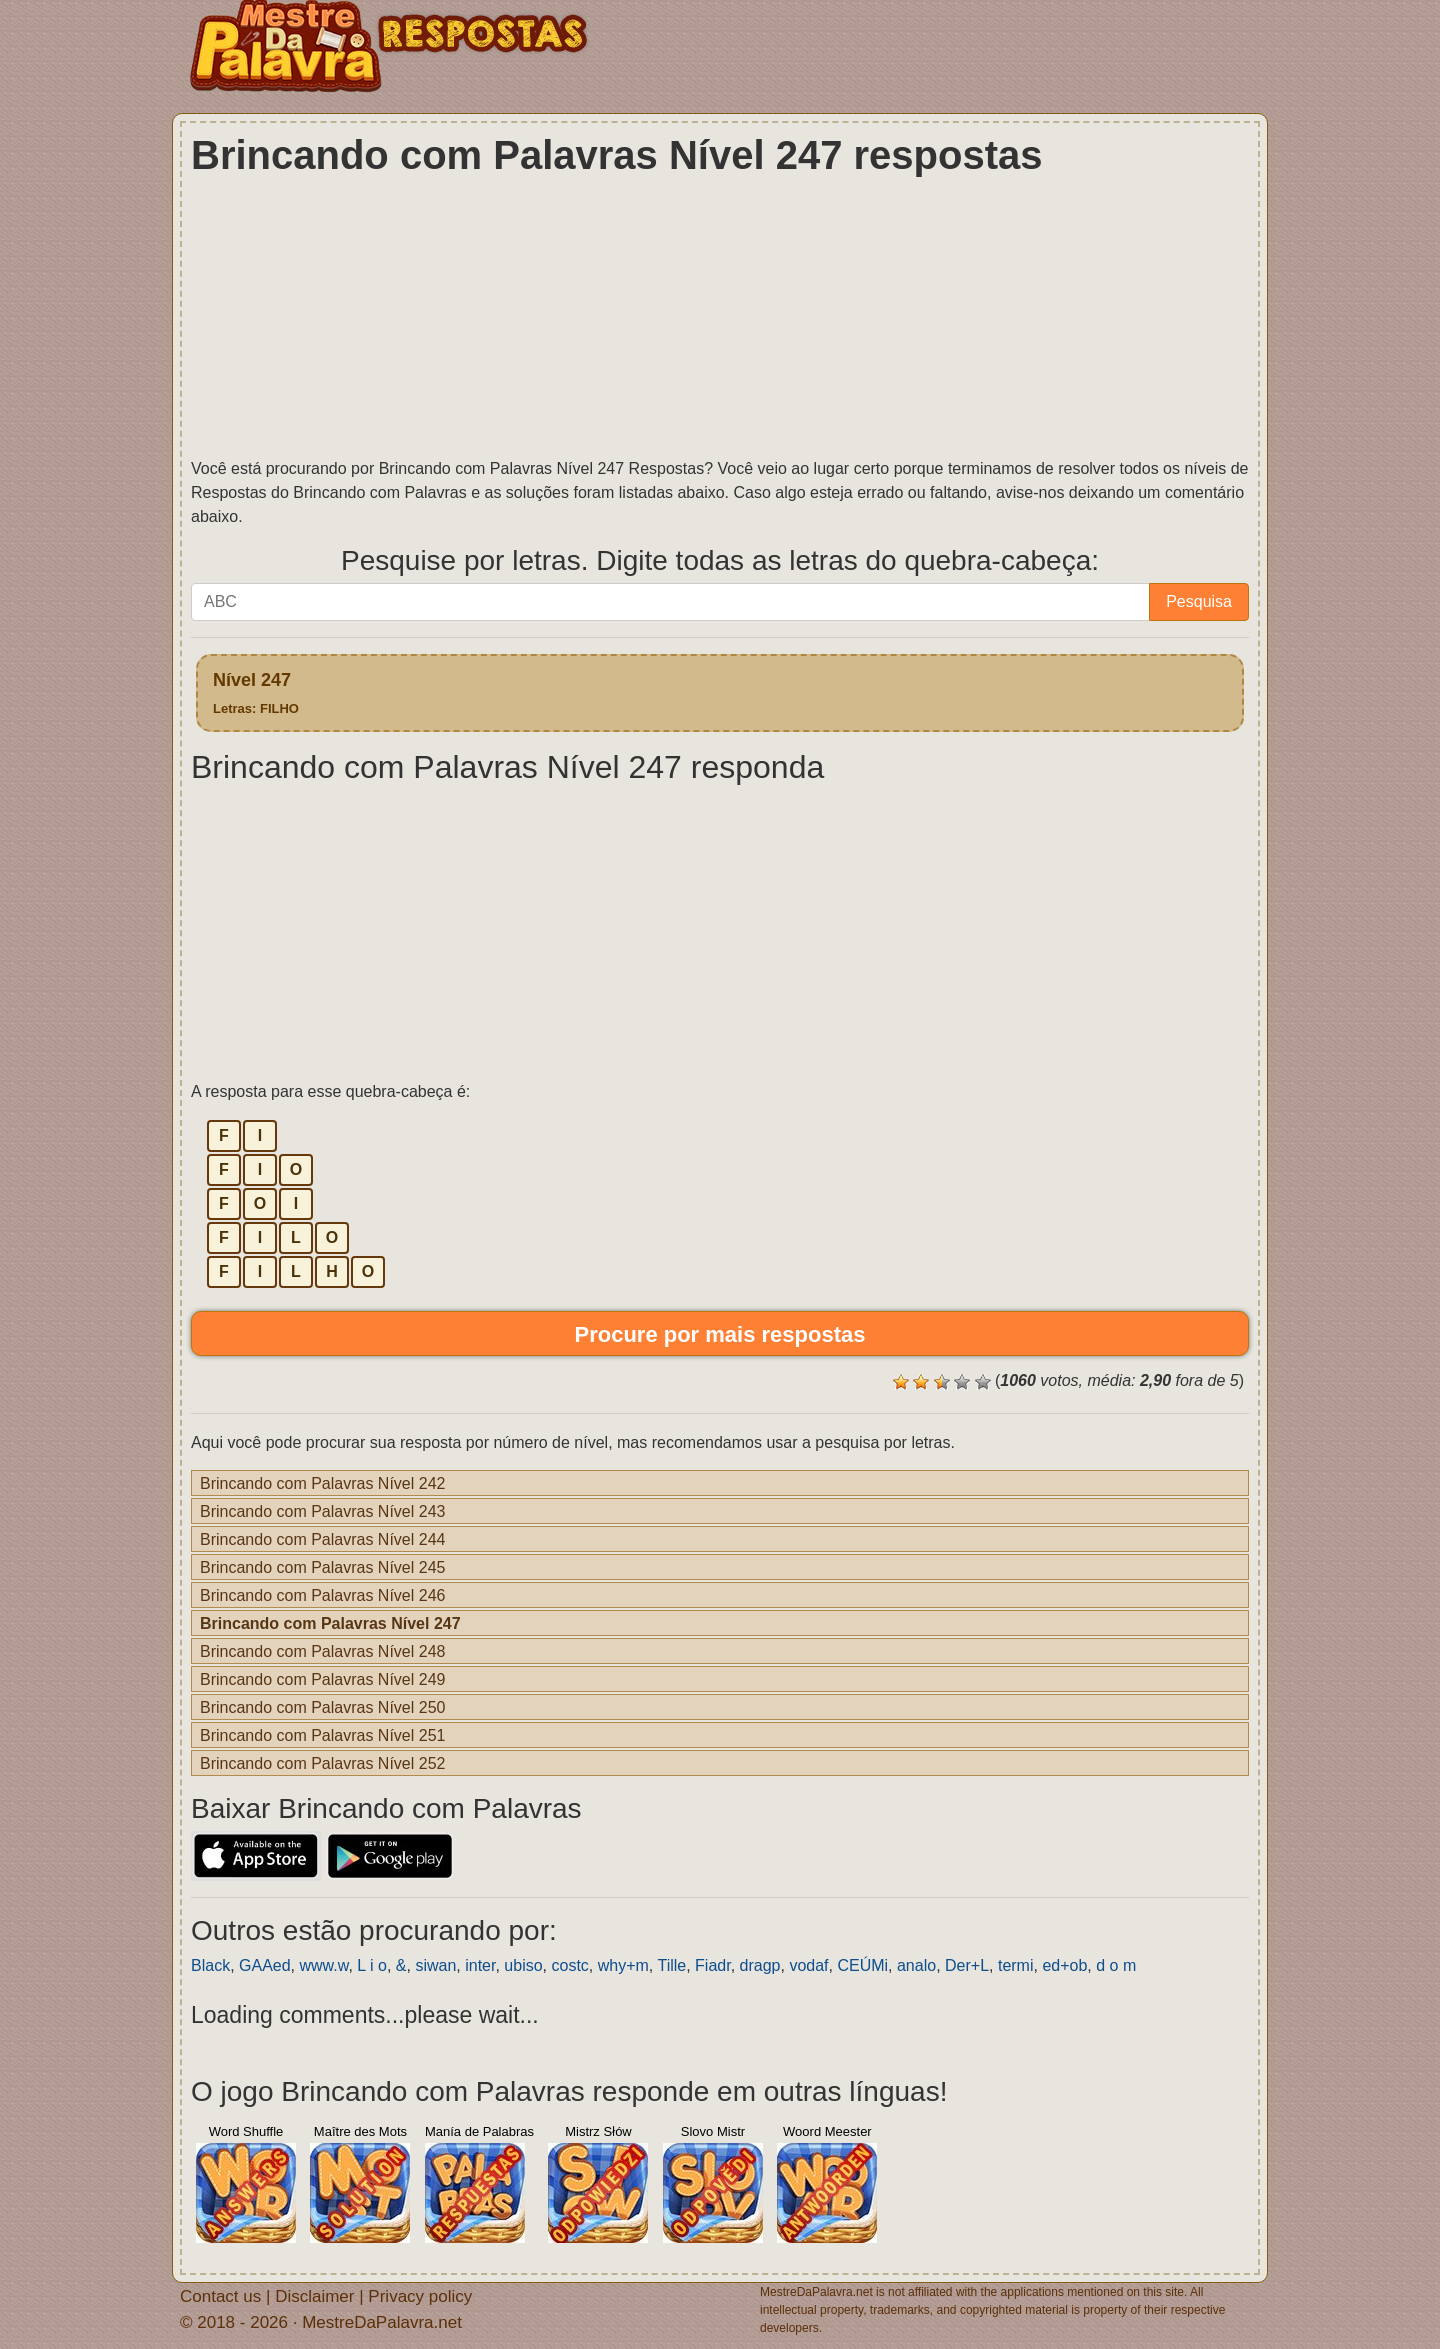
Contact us (220, 2295)
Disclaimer (314, 2295)
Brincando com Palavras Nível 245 (322, 1567)
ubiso (523, 1965)
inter (480, 1965)
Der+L (967, 1965)
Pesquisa (1199, 601)
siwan (435, 1965)
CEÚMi (862, 1965)
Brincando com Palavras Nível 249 (322, 1679)
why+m (623, 1965)
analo (916, 1965)
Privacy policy (420, 2295)
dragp (760, 1965)
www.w (324, 1965)
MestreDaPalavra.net (382, 2321)
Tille (671, 1965)
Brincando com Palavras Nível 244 (322, 1539)
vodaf (808, 1965)
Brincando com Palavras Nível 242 (322, 1483)
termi (1016, 1965)
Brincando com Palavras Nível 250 (322, 1707)
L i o (372, 1965)
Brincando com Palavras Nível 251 (322, 1735)
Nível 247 (256, 692)
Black (210, 1965)
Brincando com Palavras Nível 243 (322, 1511)
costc (569, 1965)
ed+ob (1064, 1965)
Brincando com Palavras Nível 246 (322, 1595)
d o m (1116, 1965)
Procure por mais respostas (719, 1333)
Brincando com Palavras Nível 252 (322, 1763)
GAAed (265, 1965)
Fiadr (713, 1965)
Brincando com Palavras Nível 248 (322, 1651)
